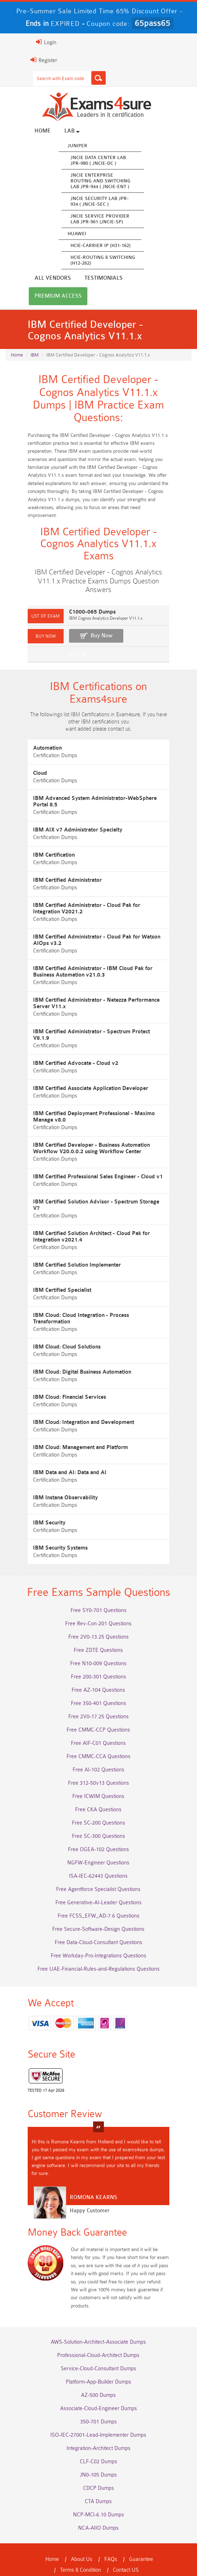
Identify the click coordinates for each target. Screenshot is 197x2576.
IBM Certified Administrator (55, 881)
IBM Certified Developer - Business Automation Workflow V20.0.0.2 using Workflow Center (92, 1143)
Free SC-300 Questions (98, 1823)
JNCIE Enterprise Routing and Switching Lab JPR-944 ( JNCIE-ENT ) (89, 181)
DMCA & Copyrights (145, 2547)
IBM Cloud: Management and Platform (68, 1429)
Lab (60, 132)
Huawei (65, 234)
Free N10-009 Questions (98, 1650)
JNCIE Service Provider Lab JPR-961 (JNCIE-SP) (88, 219)
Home (31, 132)
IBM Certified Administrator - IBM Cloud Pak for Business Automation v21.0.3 (92, 972)
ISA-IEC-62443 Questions (98, 1862)
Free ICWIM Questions (99, 1783)
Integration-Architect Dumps (98, 2426)
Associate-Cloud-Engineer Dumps (98, 2386)
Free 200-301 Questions (98, 1663)
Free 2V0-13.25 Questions (98, 1623)
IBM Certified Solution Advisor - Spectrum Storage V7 (88, 1196)
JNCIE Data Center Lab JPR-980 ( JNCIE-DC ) (86, 161)
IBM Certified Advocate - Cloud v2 (63, 1058)
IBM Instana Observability (53, 1479)
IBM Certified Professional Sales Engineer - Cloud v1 (86, 1171)
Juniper (65, 146)
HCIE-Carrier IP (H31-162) (89, 246)
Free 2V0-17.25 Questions (98, 1703)
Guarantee (141, 2537)
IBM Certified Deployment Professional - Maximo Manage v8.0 (93, 1111)
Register (32, 60)
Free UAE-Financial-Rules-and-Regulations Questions (98, 1955)
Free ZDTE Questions (98, 1637)
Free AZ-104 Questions (98, 1676)
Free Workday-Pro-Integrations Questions (98, 1942)
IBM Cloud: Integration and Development (71, 1404)
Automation (35, 756)
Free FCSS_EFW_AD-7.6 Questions (98, 1902)
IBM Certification (42, 856)
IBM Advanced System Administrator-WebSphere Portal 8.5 (96, 806)
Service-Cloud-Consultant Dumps (98, 2346)
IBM (35, 338)
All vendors (155, 132)
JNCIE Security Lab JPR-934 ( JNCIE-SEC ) (88, 202)
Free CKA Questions (98, 1796)
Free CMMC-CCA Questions (98, 1743)
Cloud (28, 781)
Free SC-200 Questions (98, 1809)
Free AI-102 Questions (98, 1756)
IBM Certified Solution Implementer (65, 1253)
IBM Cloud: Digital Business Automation (70, 1354)
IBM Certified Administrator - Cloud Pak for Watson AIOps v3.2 (93, 941)
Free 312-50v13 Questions (98, 1769)
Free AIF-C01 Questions (98, 1730)
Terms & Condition (52, 2547)
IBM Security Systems (48, 1530)
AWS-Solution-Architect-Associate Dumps (98, 2319)
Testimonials (42, 279)
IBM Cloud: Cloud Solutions (55, 1329)
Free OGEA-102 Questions (98, 1836)
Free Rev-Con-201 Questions (98, 1610)
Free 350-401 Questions (98, 1690)
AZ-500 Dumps (98, 2373)
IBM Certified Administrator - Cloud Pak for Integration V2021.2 (89, 909)
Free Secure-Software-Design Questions (98, 1916)
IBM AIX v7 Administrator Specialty (65, 831)
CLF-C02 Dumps (98, 2439)
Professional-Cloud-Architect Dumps (99, 2333)
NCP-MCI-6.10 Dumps (98, 2492)
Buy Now (90, 636)
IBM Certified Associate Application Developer (78, 1083)
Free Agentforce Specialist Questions (98, 1876)
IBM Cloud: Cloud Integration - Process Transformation (88, 1303)
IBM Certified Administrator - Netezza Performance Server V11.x (93, 1004)
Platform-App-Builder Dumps (98, 2359)
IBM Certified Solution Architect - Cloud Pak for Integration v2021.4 (93, 1225)
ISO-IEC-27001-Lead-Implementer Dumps (99, 2412)
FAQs (111, 2537)
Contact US (97, 2547)
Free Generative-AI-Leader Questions (98, 1889)
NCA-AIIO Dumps (98, 2505)
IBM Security (37, 1504)
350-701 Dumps (98, 2399)
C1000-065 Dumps (80, 613)
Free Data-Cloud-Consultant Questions (98, 1929)
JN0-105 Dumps (98, 2452)
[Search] (86, 78)
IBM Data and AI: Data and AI (58, 1454)
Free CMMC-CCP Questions (98, 1716)
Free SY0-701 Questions (98, 1597)
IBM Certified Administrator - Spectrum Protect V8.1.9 (88, 1033)
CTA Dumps (98, 2479)
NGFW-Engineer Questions (99, 1849)
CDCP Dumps (98, 2466)
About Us (82, 2537)
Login (34, 42)
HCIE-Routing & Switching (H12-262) (91, 261)
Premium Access (98, 279)
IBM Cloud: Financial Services (57, 1379)
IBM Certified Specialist (50, 1278)
